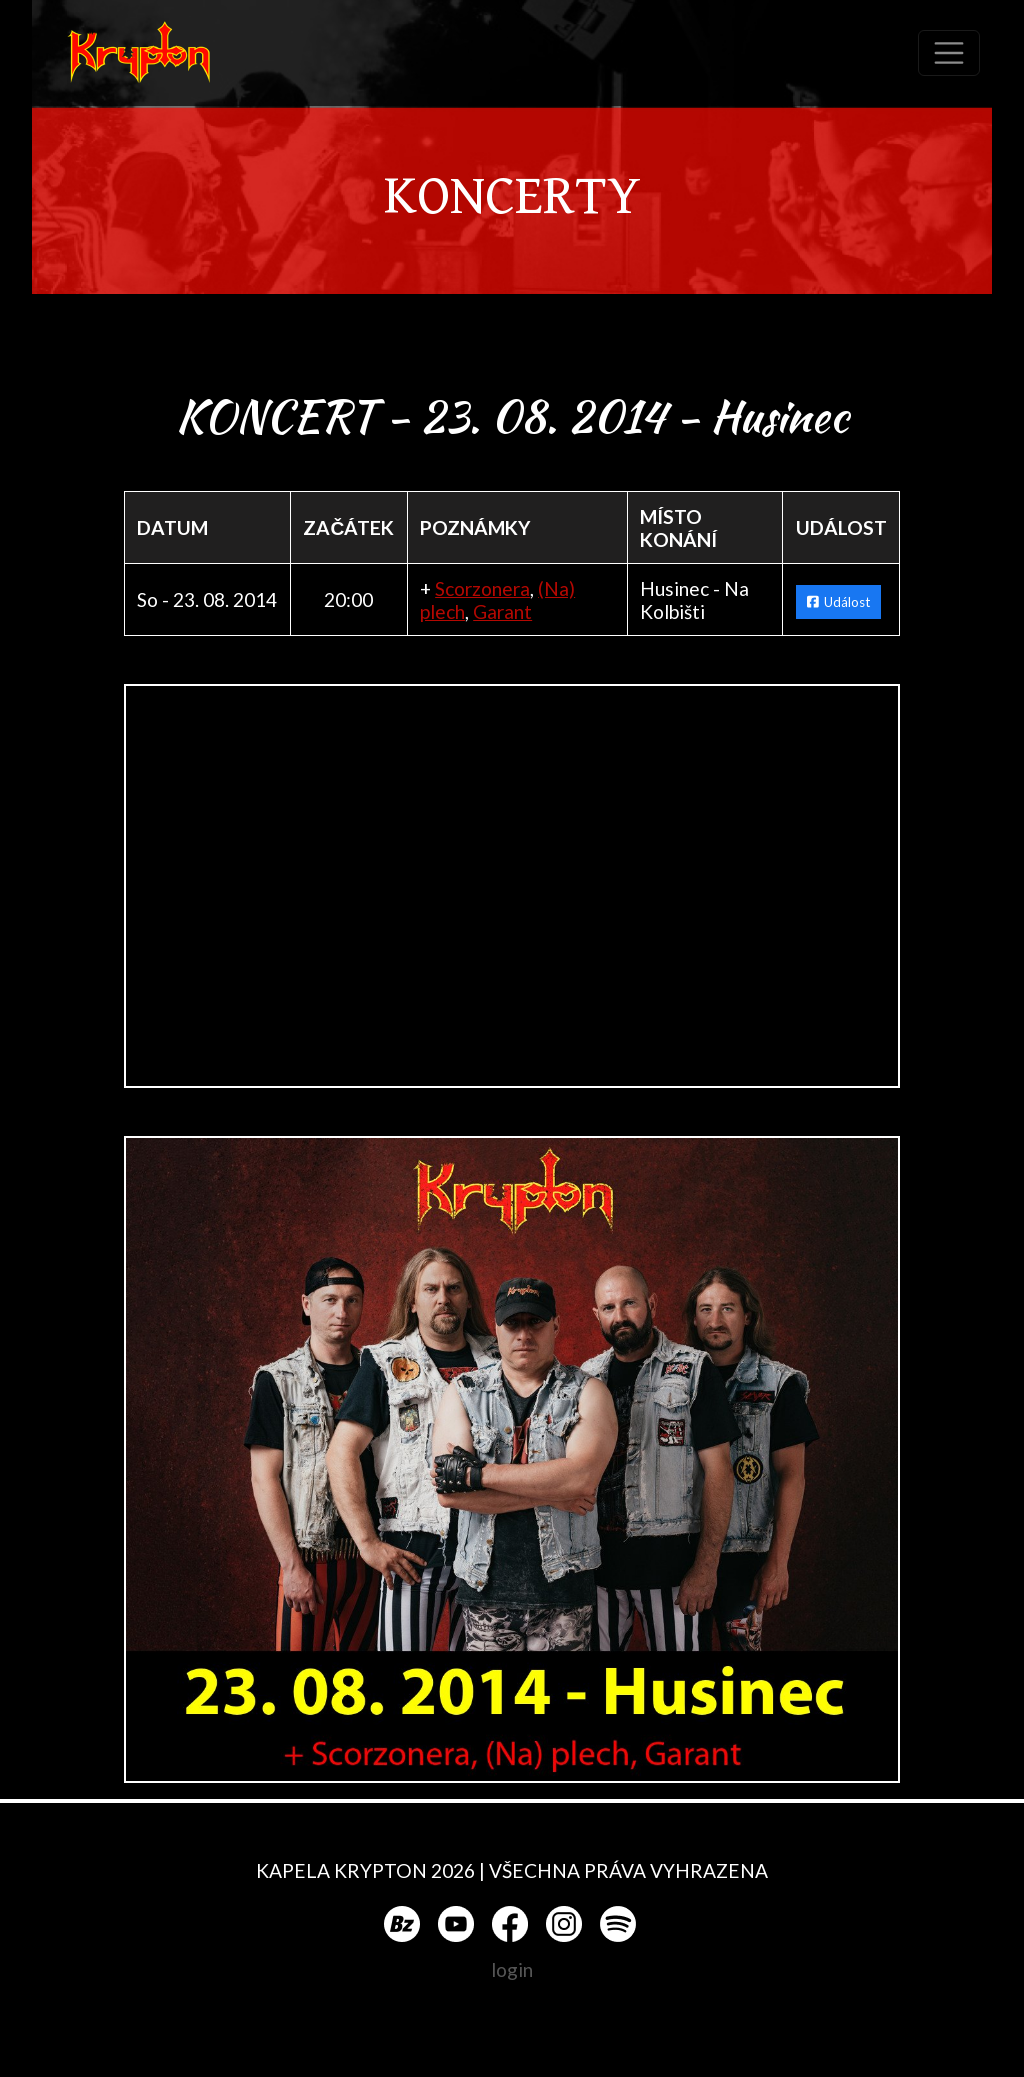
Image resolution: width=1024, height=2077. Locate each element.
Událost (839, 602)
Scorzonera (482, 588)
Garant (502, 611)
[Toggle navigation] (949, 53)
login (512, 1969)
